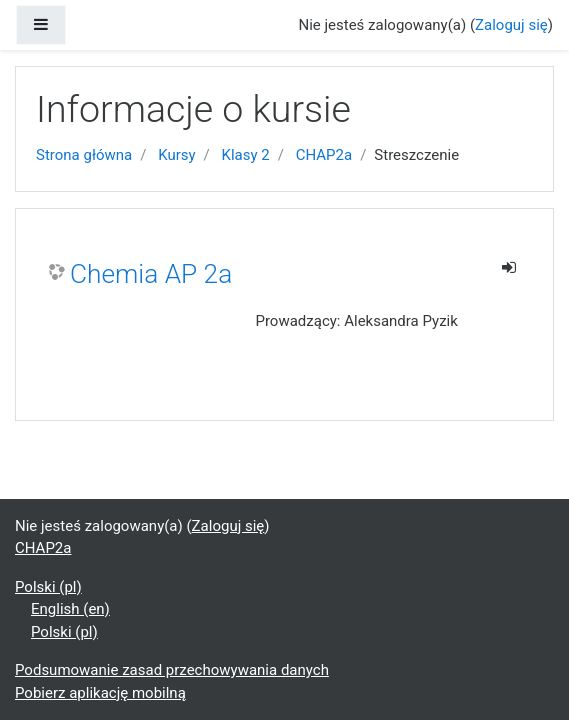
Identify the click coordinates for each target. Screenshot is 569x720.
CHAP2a (324, 155)
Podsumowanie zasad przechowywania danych (172, 670)
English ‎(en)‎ (70, 609)
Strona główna (84, 155)
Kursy (176, 155)
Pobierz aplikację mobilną (100, 693)
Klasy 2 (246, 155)
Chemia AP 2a (151, 274)
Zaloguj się (511, 25)
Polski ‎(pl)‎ (48, 587)
